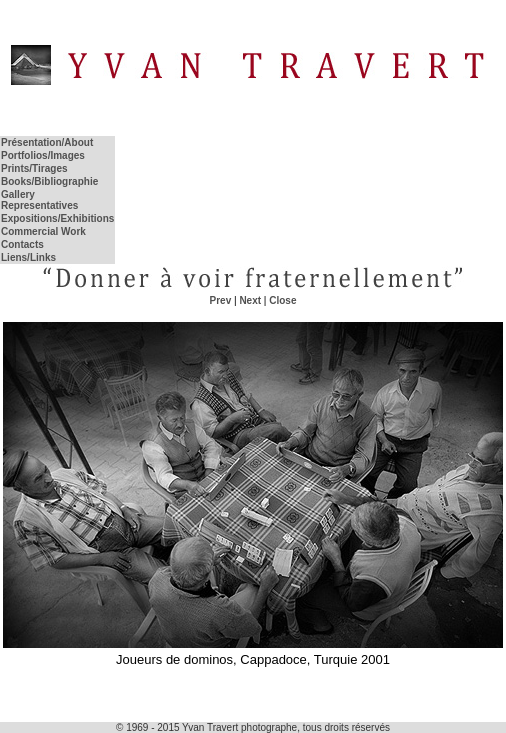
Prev (221, 300)
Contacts (22, 244)
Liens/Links (28, 257)
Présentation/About (47, 142)
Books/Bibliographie (49, 181)
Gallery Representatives (39, 200)
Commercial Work (43, 231)
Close (282, 300)
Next (250, 300)
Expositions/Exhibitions (57, 218)
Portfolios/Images (43, 155)
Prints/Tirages (34, 168)
